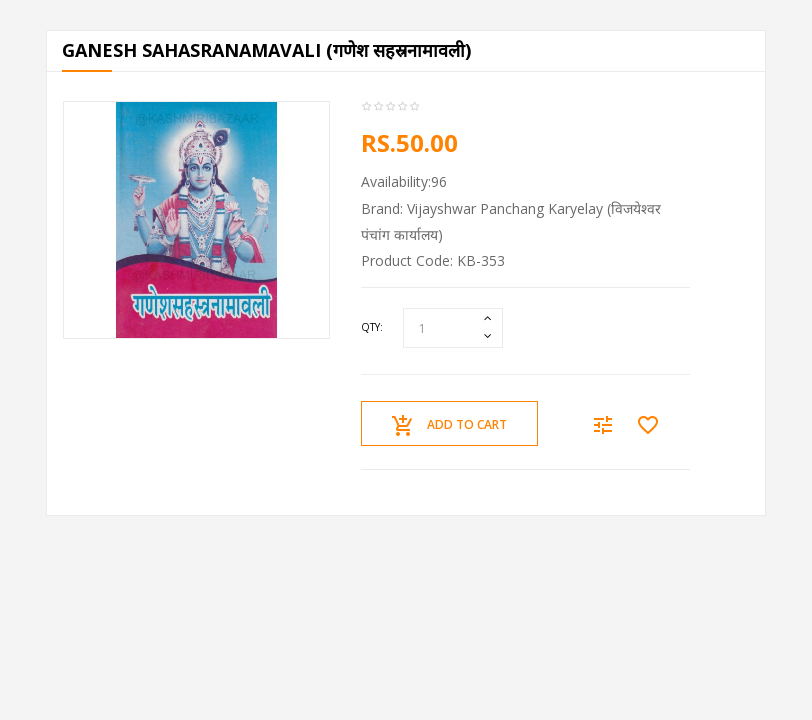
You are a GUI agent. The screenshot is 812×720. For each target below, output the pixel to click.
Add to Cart (449, 426)
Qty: (372, 327)
